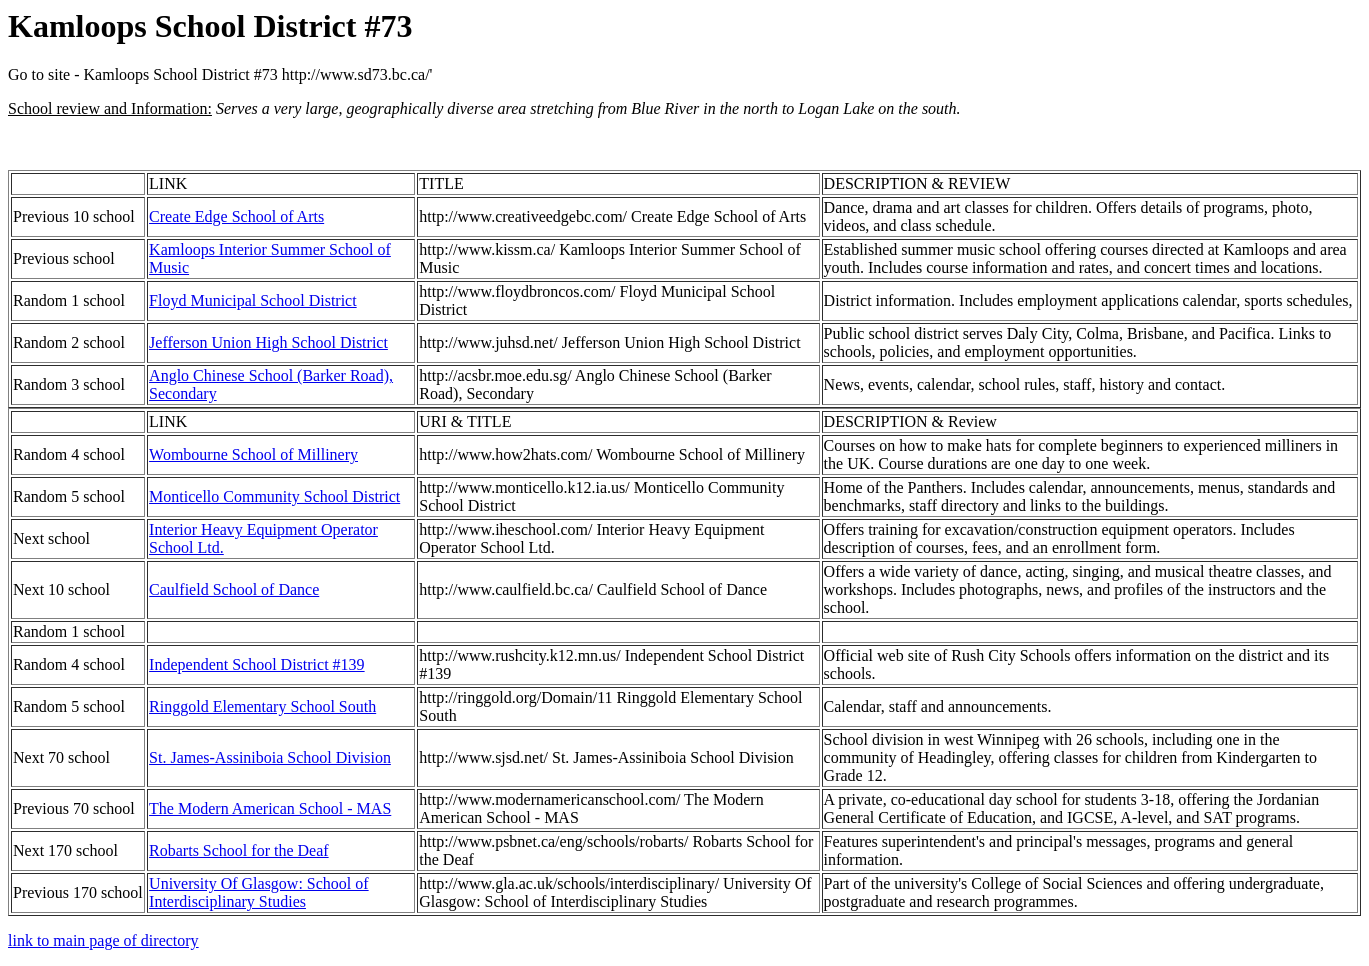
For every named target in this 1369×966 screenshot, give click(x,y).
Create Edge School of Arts (236, 216)
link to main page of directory (103, 940)
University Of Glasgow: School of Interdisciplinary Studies (259, 892)
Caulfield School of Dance (234, 589)
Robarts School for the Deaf (239, 850)
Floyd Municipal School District (253, 300)
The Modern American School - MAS (270, 808)
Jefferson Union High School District (268, 342)
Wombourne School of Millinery (253, 454)
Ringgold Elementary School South (262, 706)
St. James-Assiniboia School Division (270, 757)
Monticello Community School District (274, 496)
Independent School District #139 (257, 664)
